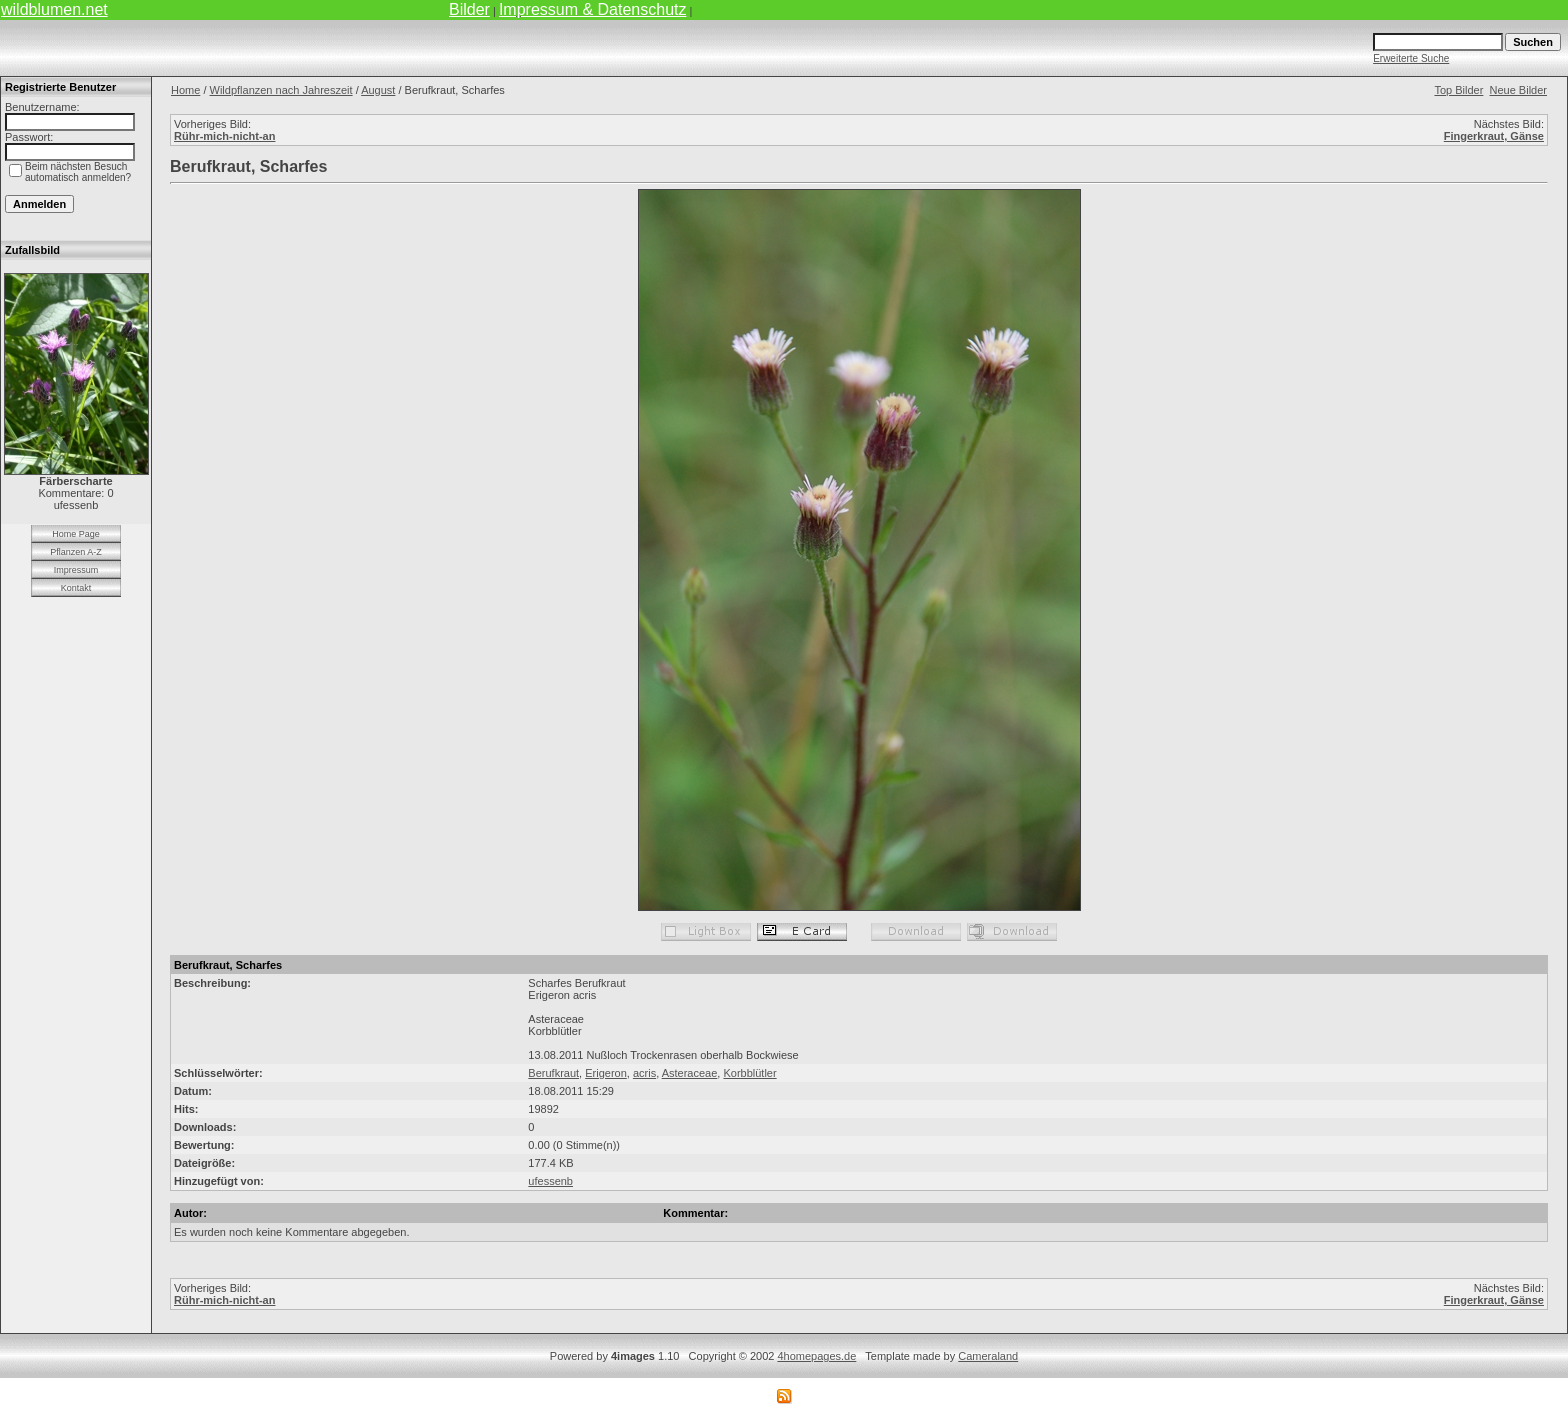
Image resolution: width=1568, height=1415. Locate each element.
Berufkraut (553, 1073)
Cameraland (988, 1356)
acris (644, 1073)
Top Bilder (1458, 90)
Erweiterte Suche (1411, 58)
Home (185, 90)
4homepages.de (816, 1356)
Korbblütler (749, 1073)
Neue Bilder (1518, 90)
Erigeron (606, 1073)
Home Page (76, 534)
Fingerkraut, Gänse (1494, 136)
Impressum (76, 570)
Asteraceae (690, 1073)
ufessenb (550, 1181)
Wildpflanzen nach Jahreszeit (281, 90)
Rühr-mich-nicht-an (224, 136)
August (378, 90)
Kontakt (76, 588)
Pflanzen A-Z (76, 552)
